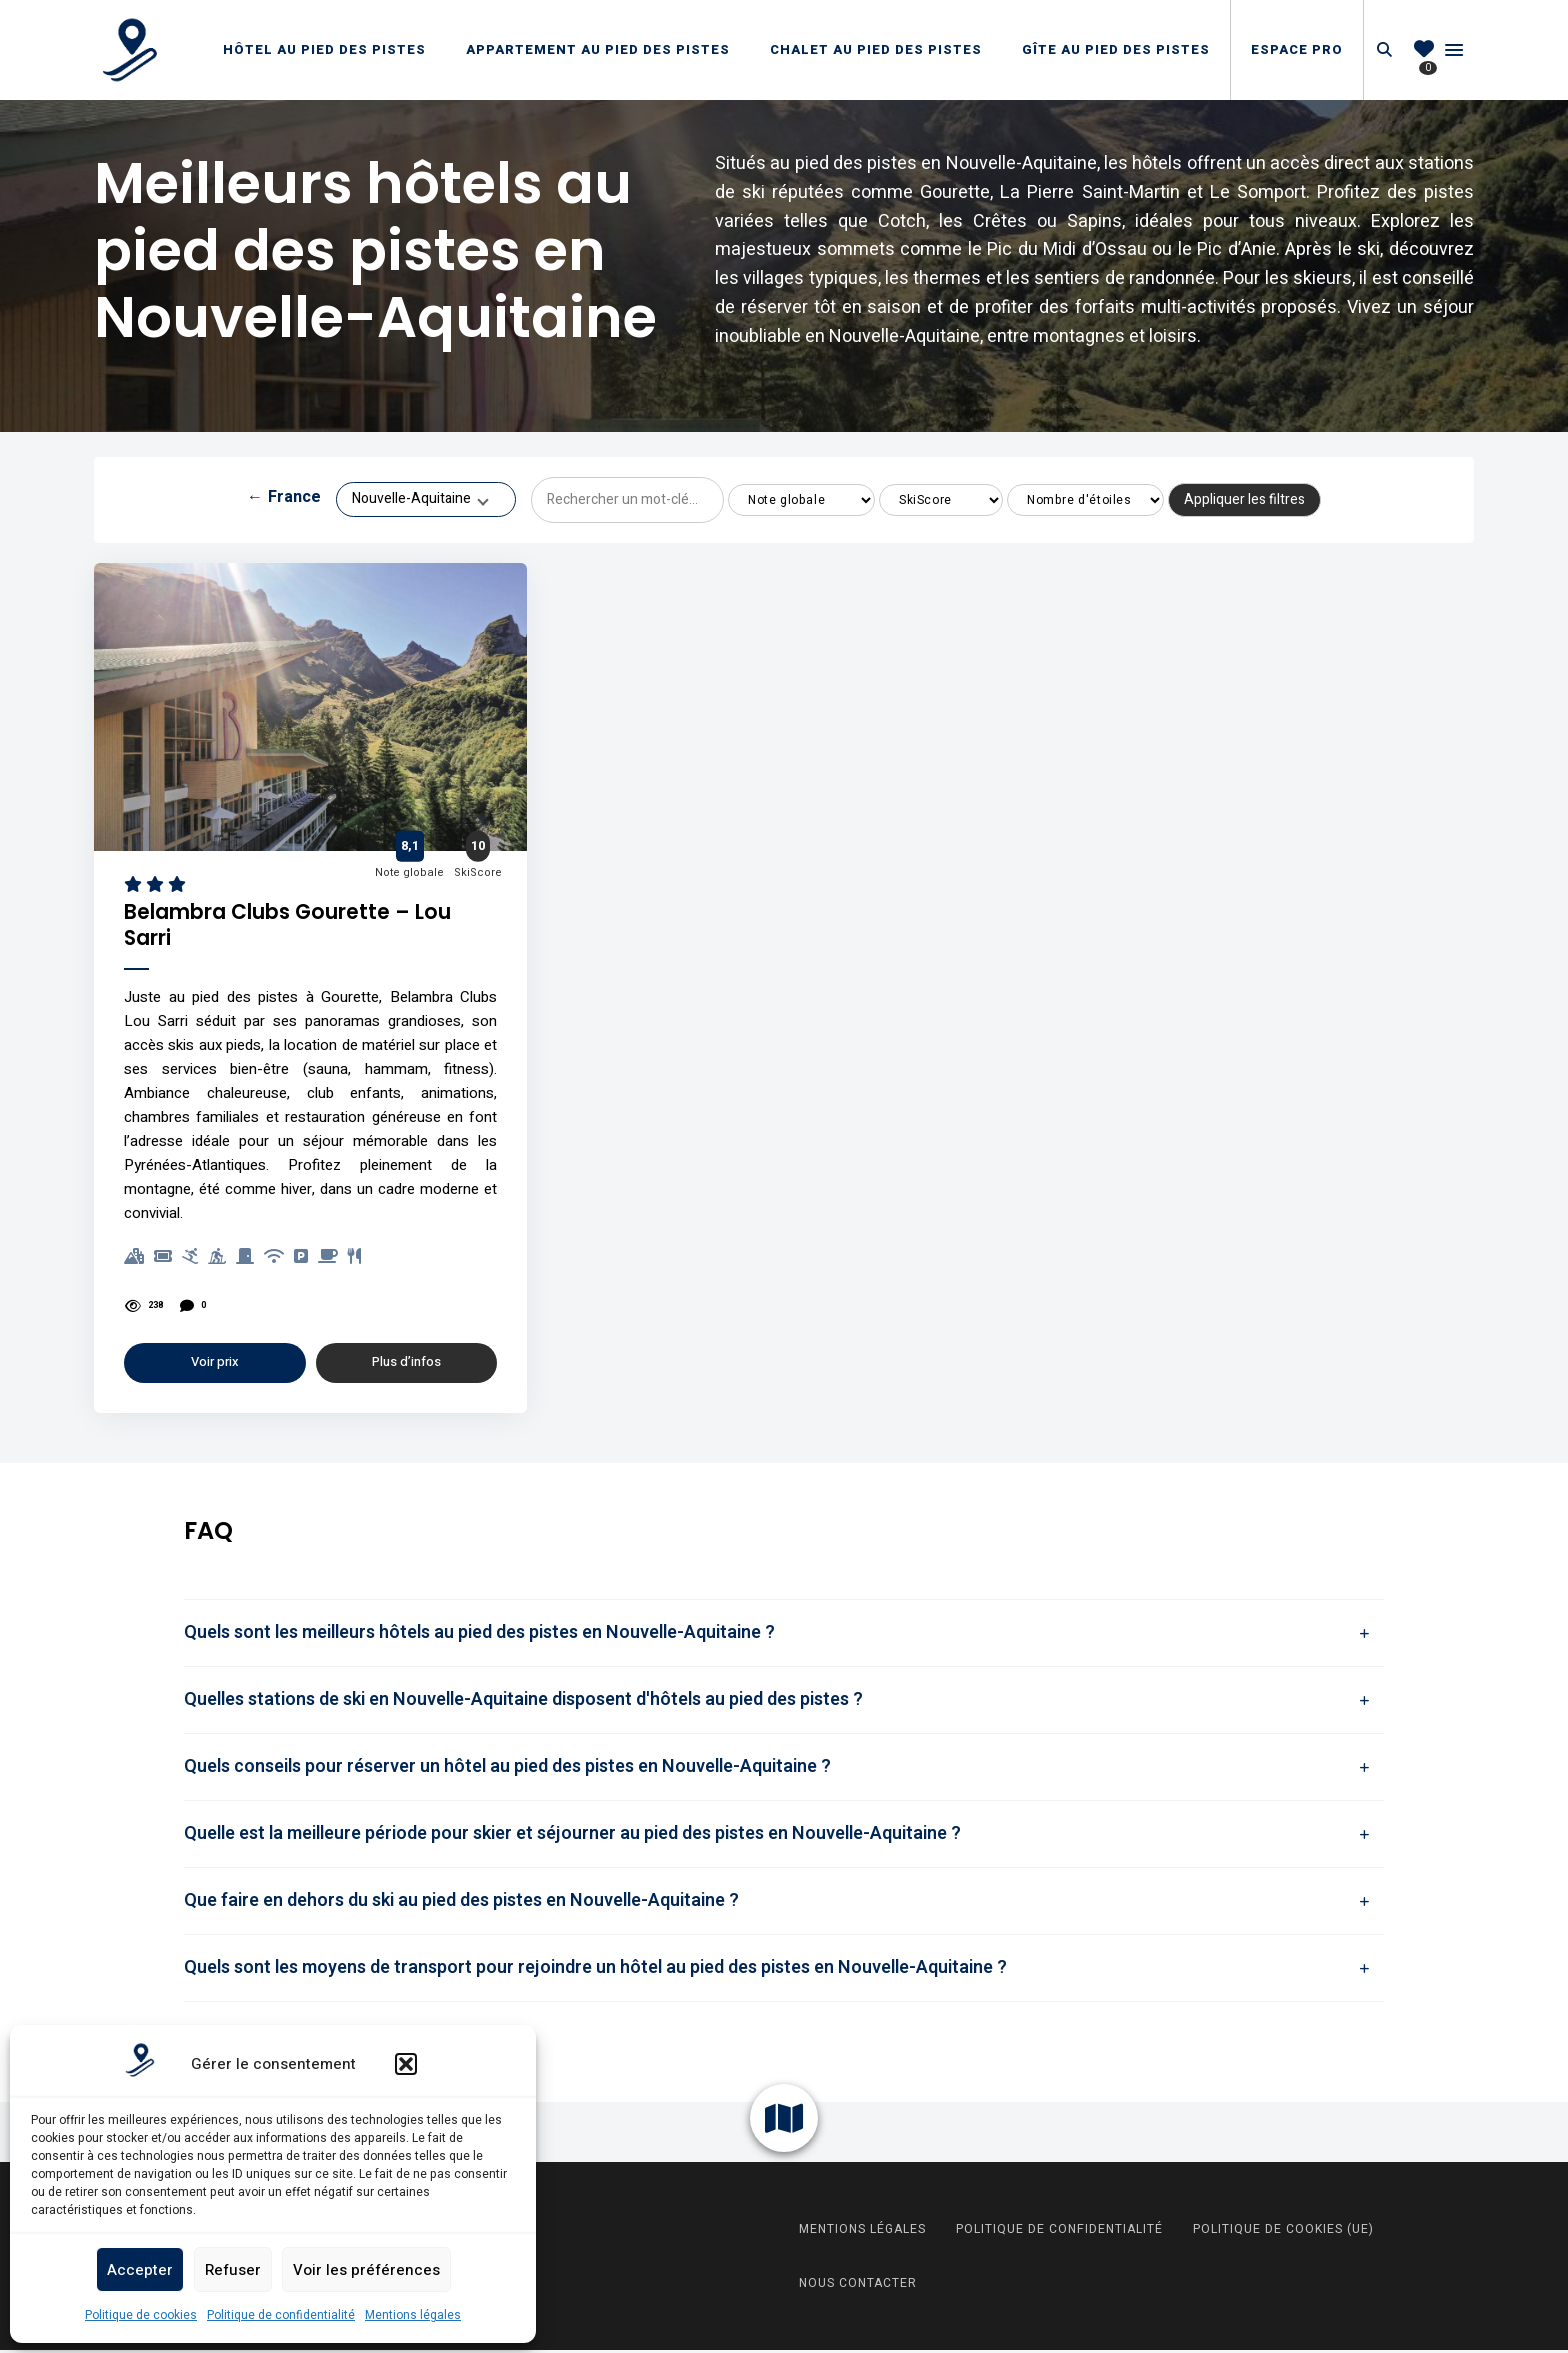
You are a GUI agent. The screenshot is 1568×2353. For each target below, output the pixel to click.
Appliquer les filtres (1244, 499)
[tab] (784, 1636)
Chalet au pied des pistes (876, 49)
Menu (1454, 50)
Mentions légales (413, 2315)
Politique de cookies (141, 2315)
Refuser (233, 2270)
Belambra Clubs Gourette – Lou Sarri (305, 927)
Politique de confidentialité (281, 2315)
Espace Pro (1297, 49)
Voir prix (215, 1365)
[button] (406, 2064)
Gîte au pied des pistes (1116, 49)
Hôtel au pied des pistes (324, 49)
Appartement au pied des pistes (598, 49)
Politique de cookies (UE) (1283, 2232)
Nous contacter (858, 2286)
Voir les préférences (366, 2270)
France (284, 500)
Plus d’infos (406, 1365)
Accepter (140, 2270)
